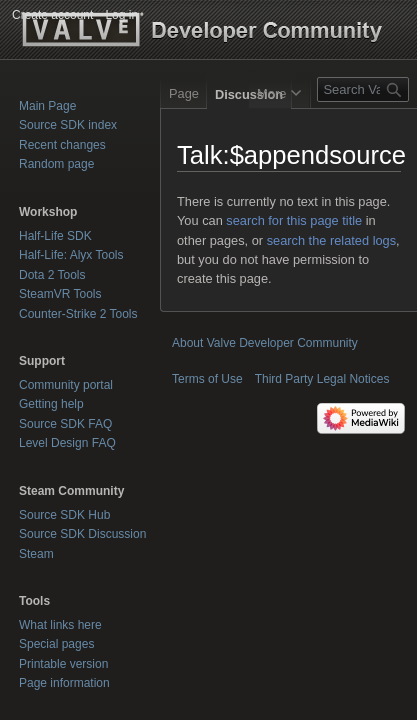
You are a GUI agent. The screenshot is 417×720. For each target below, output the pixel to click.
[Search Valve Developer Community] (363, 89)
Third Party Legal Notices (322, 379)
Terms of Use (207, 379)
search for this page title (294, 220)
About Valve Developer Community (265, 343)
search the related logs (331, 240)
